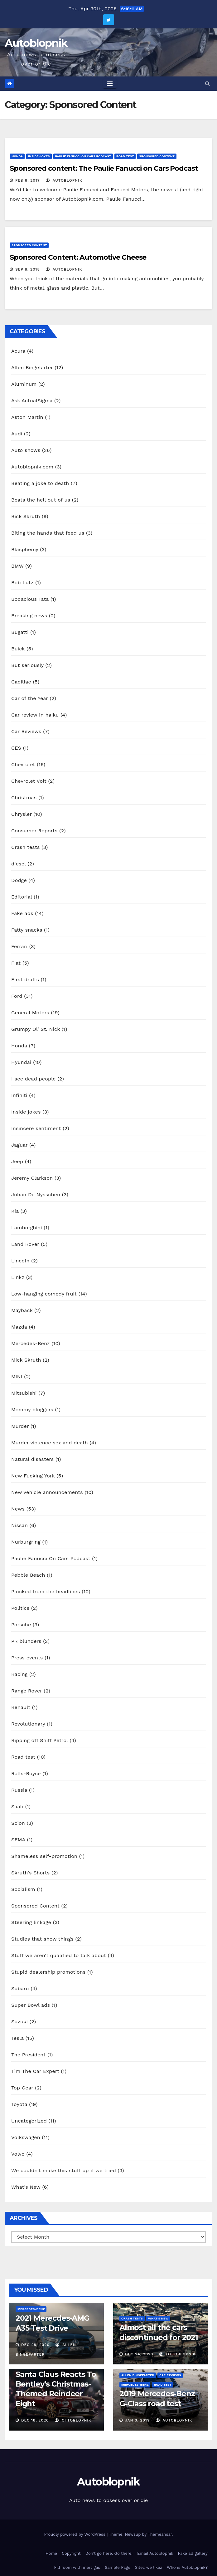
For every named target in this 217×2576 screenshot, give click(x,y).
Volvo (18, 2154)
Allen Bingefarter (32, 367)
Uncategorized (29, 2121)
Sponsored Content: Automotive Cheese (78, 257)
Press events (27, 1658)
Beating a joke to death (40, 483)
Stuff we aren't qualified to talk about (58, 1955)
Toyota (19, 2104)
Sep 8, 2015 (27, 269)
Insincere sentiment (36, 1128)
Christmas (23, 798)
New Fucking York (33, 1476)
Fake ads (22, 913)
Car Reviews (26, 731)
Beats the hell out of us (40, 500)
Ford (16, 996)
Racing (19, 1674)
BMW (17, 566)
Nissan (19, 1525)
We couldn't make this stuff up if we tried (63, 2170)
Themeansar (160, 2534)
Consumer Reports (34, 831)
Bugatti (20, 632)
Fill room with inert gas (77, 2567)
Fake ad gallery (193, 2553)
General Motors (30, 1013)
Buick (18, 649)
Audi (16, 434)
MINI (16, 1376)
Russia (19, 1790)
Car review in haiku (35, 715)
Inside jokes (39, 156)
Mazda (19, 1327)
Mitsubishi (24, 1393)
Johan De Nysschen (35, 1194)
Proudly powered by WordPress (75, 2534)
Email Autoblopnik (155, 2553)
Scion (18, 1823)
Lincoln (20, 1261)
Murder (20, 1426)
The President (28, 2055)
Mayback (22, 1310)
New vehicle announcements (47, 1492)
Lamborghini (26, 1228)
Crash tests (25, 847)
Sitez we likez (148, 2567)
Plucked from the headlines (45, 1591)
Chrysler (21, 814)
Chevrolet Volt (28, 781)
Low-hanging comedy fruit (44, 1294)
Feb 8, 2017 (27, 180)
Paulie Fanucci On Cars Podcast (83, 156)
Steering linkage (31, 1922)
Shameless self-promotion (44, 1856)
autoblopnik (64, 180)
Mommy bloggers (32, 1410)
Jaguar (19, 1145)
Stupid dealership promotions (48, 1972)
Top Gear (22, 2088)
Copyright (71, 2553)
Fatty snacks (26, 930)
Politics (20, 1608)
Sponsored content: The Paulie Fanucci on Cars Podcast (104, 168)
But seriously (27, 665)
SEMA (18, 1840)
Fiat (16, 963)
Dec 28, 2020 (35, 2345)
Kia (15, 1211)
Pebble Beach (28, 1575)
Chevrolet (23, 764)
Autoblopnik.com (32, 467)
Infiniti (19, 1095)
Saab (17, 1807)
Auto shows (25, 450)
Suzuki (19, 2022)
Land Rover (25, 1244)
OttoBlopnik (177, 2354)
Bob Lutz (22, 582)
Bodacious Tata (30, 599)
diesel (18, 864)
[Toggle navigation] (110, 83)
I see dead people (33, 1079)
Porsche (21, 1625)
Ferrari (19, 946)
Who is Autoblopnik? (187, 2567)
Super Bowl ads (30, 2005)
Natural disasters (32, 1459)
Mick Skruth (26, 1360)
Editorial (21, 897)
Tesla (17, 2038)
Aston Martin (27, 417)
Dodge (19, 880)
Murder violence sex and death (49, 1443)
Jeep (17, 1161)
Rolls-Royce (26, 1773)
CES (16, 748)
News (18, 1509)
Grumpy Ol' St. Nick (35, 1029)
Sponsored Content (156, 156)
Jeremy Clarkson (32, 1178)
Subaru (20, 1988)
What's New (26, 2187)
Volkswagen (25, 2137)
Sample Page (117, 2567)
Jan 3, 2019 (137, 2420)
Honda (17, 156)
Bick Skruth (25, 516)
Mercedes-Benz (30, 1343)
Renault (20, 1707)
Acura (18, 351)
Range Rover (26, 1691)
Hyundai (21, 1062)
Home (51, 2553)
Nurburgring (26, 1542)
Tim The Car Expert (35, 2071)
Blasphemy (24, 549)
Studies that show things (42, 1939)
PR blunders (26, 1641)
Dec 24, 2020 (139, 2354)
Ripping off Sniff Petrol (39, 1740)
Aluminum (23, 384)
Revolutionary (28, 1724)
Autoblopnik (36, 43)
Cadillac (21, 682)
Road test (125, 156)
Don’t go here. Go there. (109, 2553)
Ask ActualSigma (31, 401)
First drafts (25, 979)
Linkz (17, 1277)
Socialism (23, 1889)
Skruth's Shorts (30, 1873)
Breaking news (29, 616)
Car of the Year (29, 698)
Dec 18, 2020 (35, 2420)
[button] (207, 83)
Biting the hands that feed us (47, 533)
